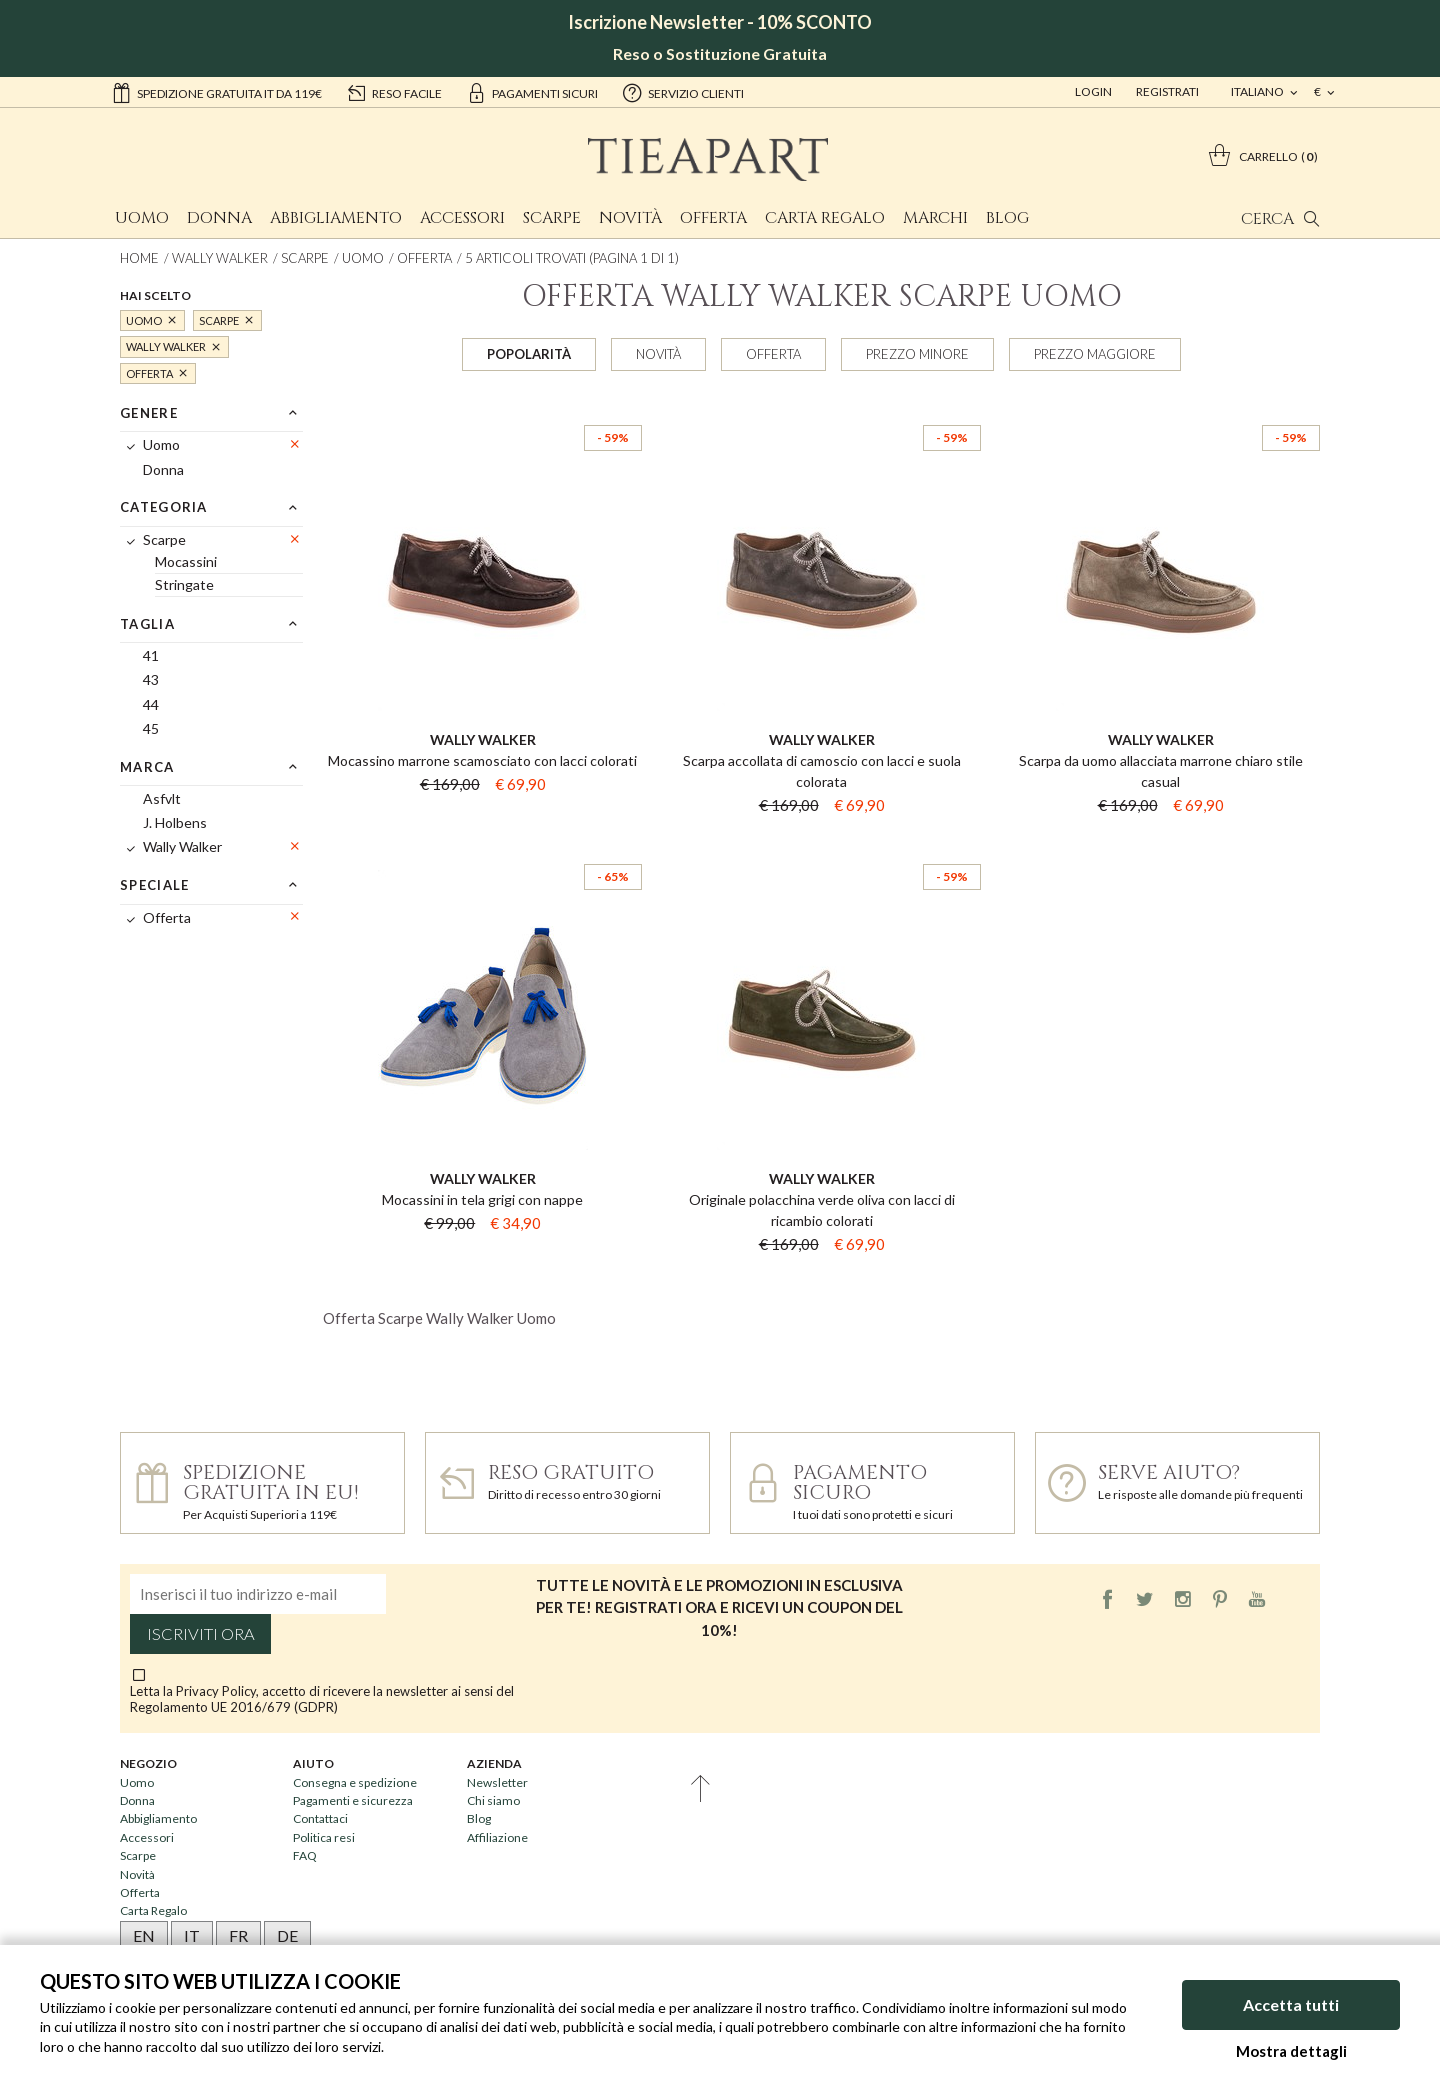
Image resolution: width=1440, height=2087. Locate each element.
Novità (630, 218)
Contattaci (320, 1818)
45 (151, 728)
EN (144, 1935)
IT (192, 1935)
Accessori (462, 218)
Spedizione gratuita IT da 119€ (216, 92)
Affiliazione (497, 1837)
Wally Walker (220, 258)
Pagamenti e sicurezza (353, 1800)
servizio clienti (683, 92)
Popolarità (529, 354)
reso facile (394, 92)
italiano (1258, 91)
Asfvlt (162, 798)
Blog (1007, 218)
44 (151, 704)
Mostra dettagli (1291, 2051)
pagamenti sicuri (532, 92)
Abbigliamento (336, 218)
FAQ (305, 1855)
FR (238, 1935)
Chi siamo (493, 1800)
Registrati (1167, 91)
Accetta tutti (1291, 2004)
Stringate (184, 584)
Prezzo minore (917, 354)
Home (139, 258)
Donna (219, 218)
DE (287, 1935)
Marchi (935, 218)
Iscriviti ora (201, 1634)
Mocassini (186, 561)
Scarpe (552, 218)
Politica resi (324, 1837)
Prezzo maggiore (1095, 354)
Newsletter (497, 1782)
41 (151, 655)
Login (1093, 91)
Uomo (142, 218)
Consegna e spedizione (355, 1782)
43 (151, 679)
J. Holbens (175, 822)
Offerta (713, 218)
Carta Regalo (825, 218)
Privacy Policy (216, 1691)
